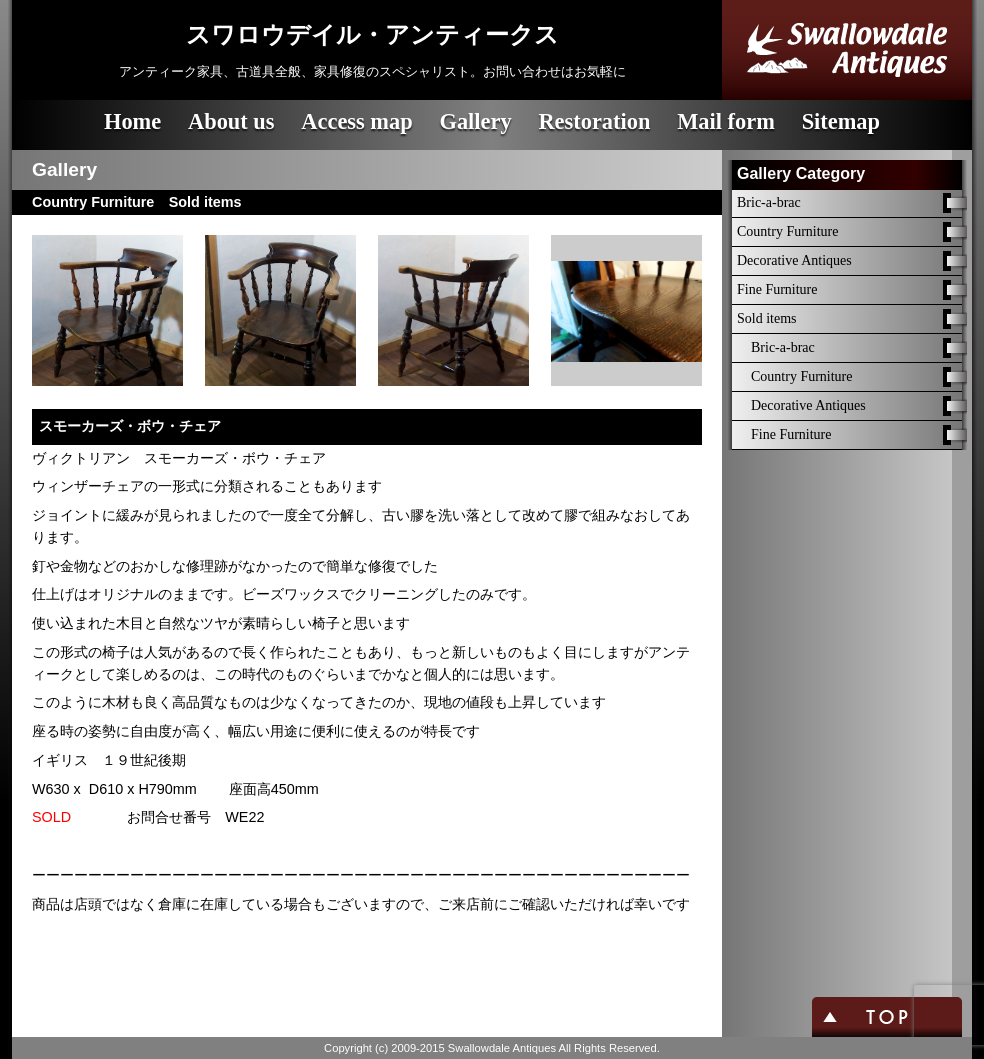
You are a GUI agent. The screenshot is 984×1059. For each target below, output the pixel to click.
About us (231, 121)
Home (132, 121)
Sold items (767, 318)
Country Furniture (788, 231)
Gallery (475, 121)
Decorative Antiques (794, 260)
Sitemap (841, 121)
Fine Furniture (777, 289)
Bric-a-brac (769, 202)
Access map (356, 121)
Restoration (594, 121)
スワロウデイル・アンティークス (372, 35)
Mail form (726, 121)
